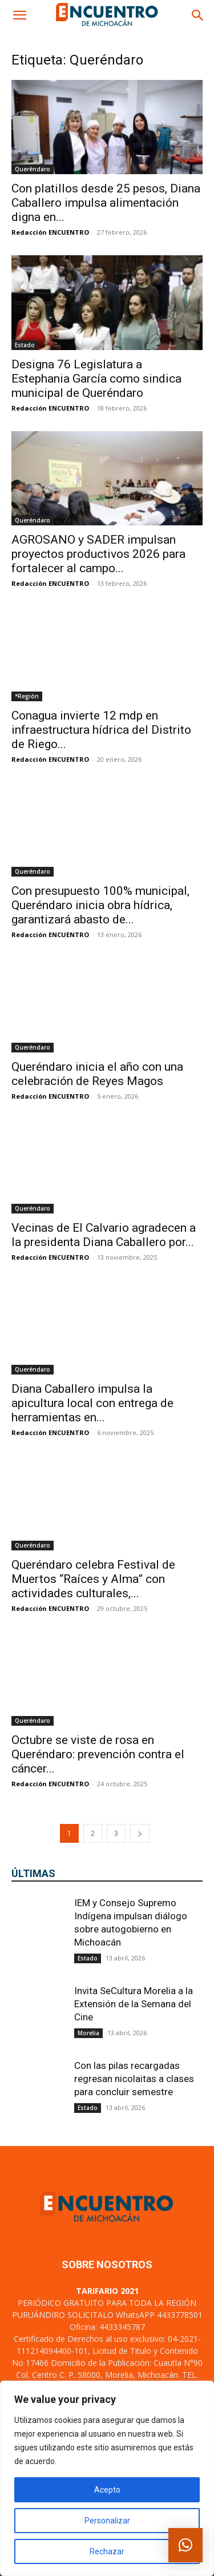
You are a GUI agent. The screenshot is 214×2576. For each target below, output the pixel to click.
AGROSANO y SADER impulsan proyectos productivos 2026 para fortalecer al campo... (98, 554)
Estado (25, 345)
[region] (107, 2478)
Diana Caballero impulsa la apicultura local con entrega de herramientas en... (92, 1403)
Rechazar (107, 2551)
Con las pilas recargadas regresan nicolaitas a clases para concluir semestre (134, 2078)
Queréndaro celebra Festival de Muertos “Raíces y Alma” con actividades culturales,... (93, 1579)
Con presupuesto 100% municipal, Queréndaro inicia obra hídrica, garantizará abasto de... (100, 905)
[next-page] (140, 1833)
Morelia (88, 2033)
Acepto (107, 2489)
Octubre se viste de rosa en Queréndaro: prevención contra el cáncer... (97, 1754)
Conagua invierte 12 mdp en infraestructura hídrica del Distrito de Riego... (101, 730)
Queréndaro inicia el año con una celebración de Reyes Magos (97, 1074)
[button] (19, 15)
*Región (27, 696)
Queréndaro (32, 169)
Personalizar (107, 2520)
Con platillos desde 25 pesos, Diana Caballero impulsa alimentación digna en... (105, 203)
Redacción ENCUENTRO (50, 232)
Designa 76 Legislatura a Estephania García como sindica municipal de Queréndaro (96, 378)
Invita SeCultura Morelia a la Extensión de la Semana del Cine (133, 2004)
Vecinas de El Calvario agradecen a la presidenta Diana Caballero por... (103, 1235)
